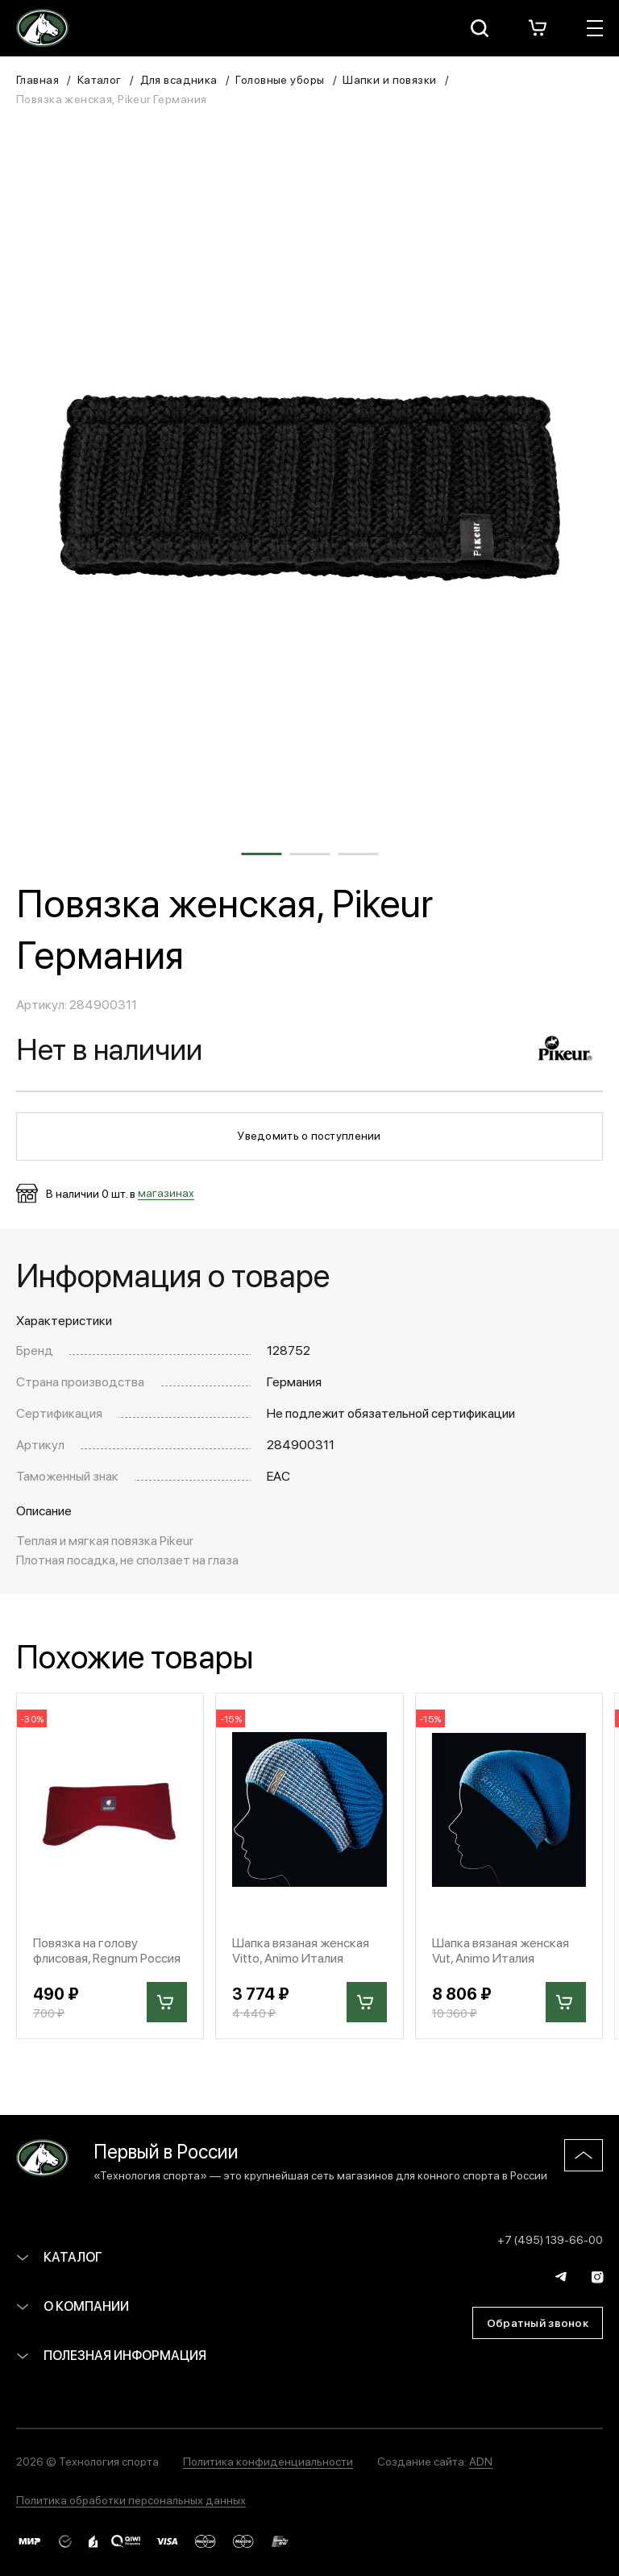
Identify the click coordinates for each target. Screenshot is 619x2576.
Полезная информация (111, 2354)
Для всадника (179, 79)
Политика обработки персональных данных (131, 2499)
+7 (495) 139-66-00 (550, 2239)
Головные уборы (279, 79)
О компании (72, 2305)
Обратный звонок (537, 2322)
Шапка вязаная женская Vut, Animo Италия (500, 1949)
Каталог (99, 79)
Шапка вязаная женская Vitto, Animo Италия (300, 1949)
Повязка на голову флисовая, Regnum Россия (107, 1949)
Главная (37, 79)
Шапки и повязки (389, 79)
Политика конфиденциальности (268, 2460)
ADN (480, 2460)
